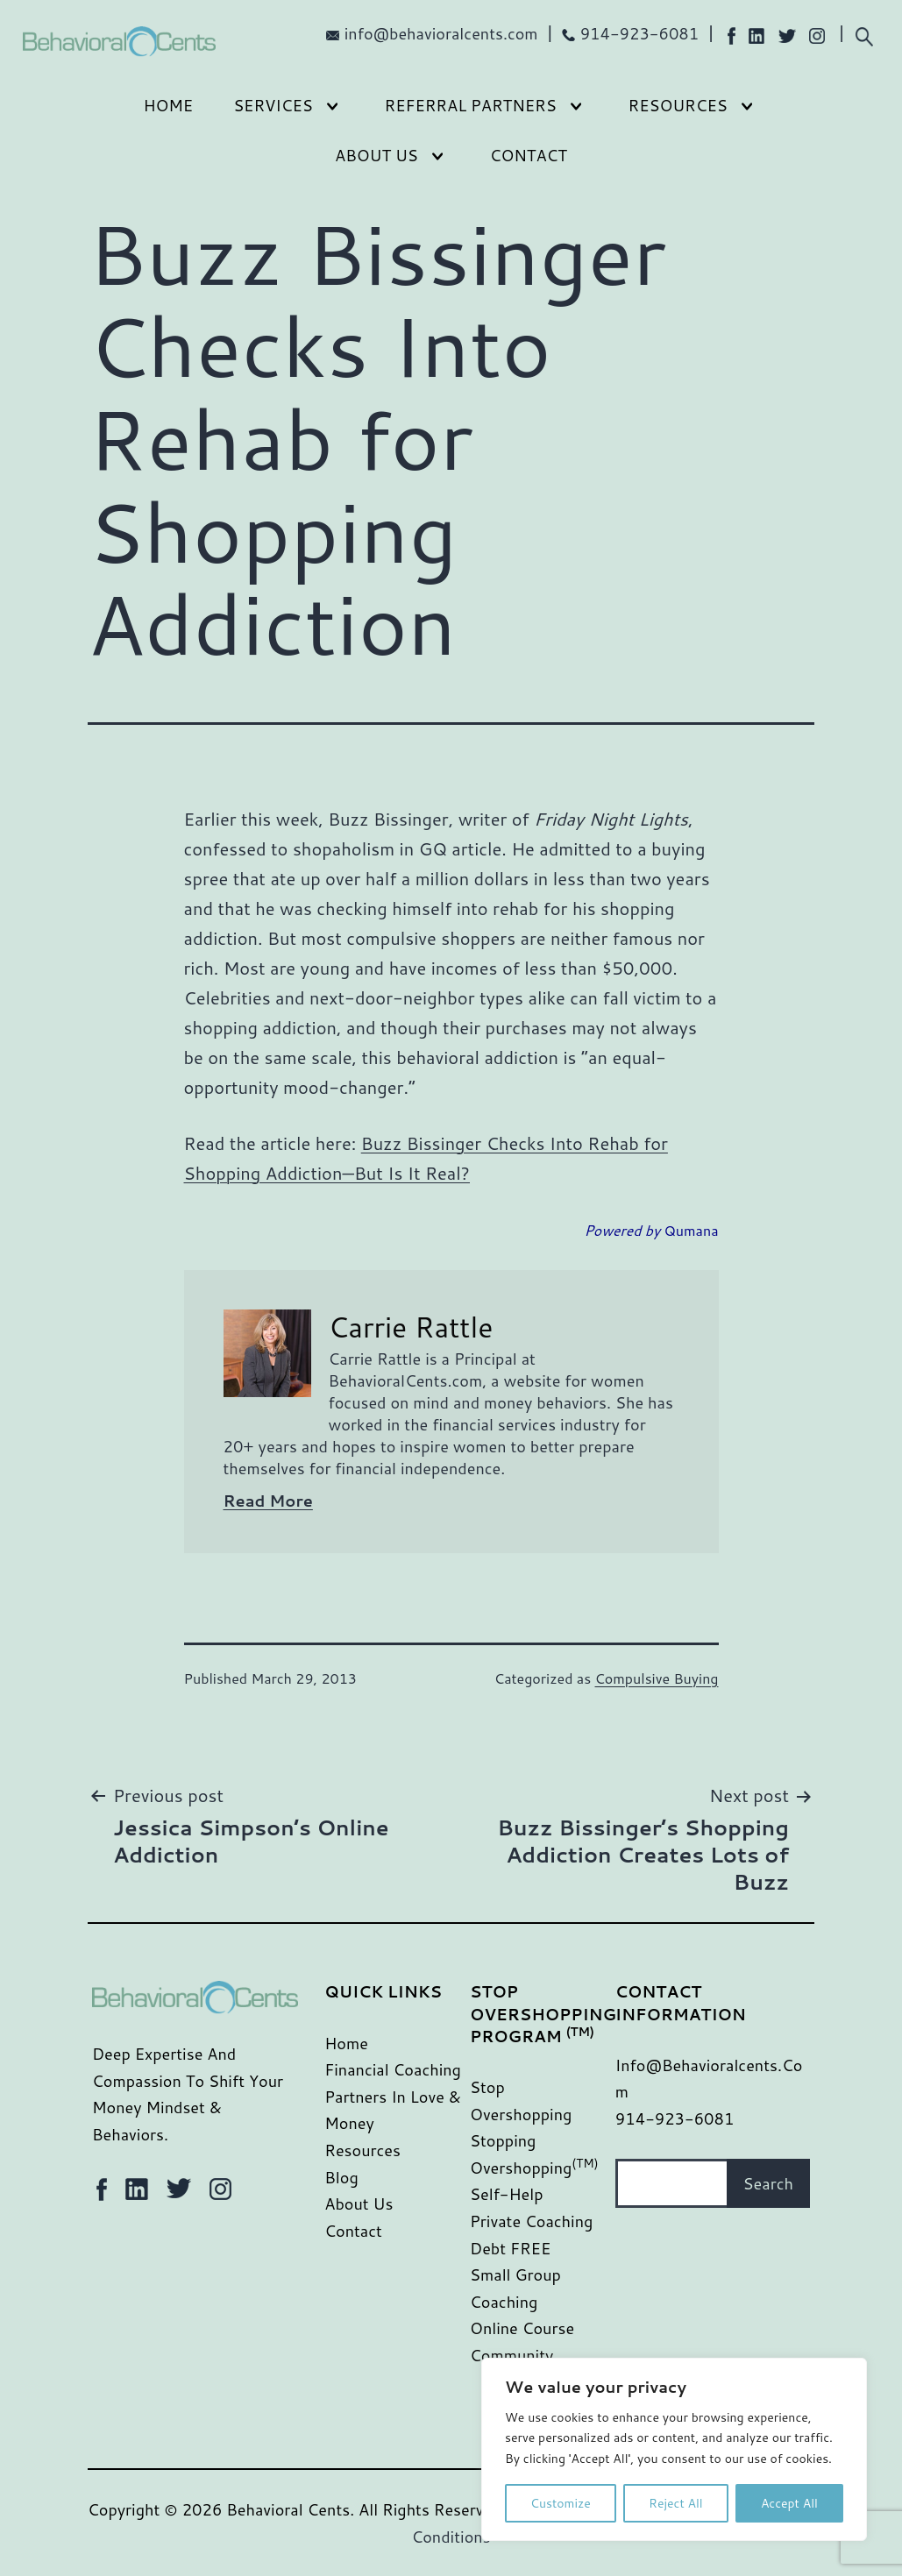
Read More (268, 1500)
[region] (674, 2449)
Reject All (676, 2503)
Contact (528, 155)
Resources (678, 105)
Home (168, 105)
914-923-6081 (640, 33)
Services (273, 105)
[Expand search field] (864, 34)
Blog (341, 2177)
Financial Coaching (392, 2069)
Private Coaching (531, 2221)
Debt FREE (510, 2248)
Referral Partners (471, 105)
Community (511, 2355)
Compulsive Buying (657, 1678)
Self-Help (506, 2193)
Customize (560, 2503)
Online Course (522, 2328)
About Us (376, 155)
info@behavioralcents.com (441, 33)
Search (768, 2183)
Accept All (789, 2503)
